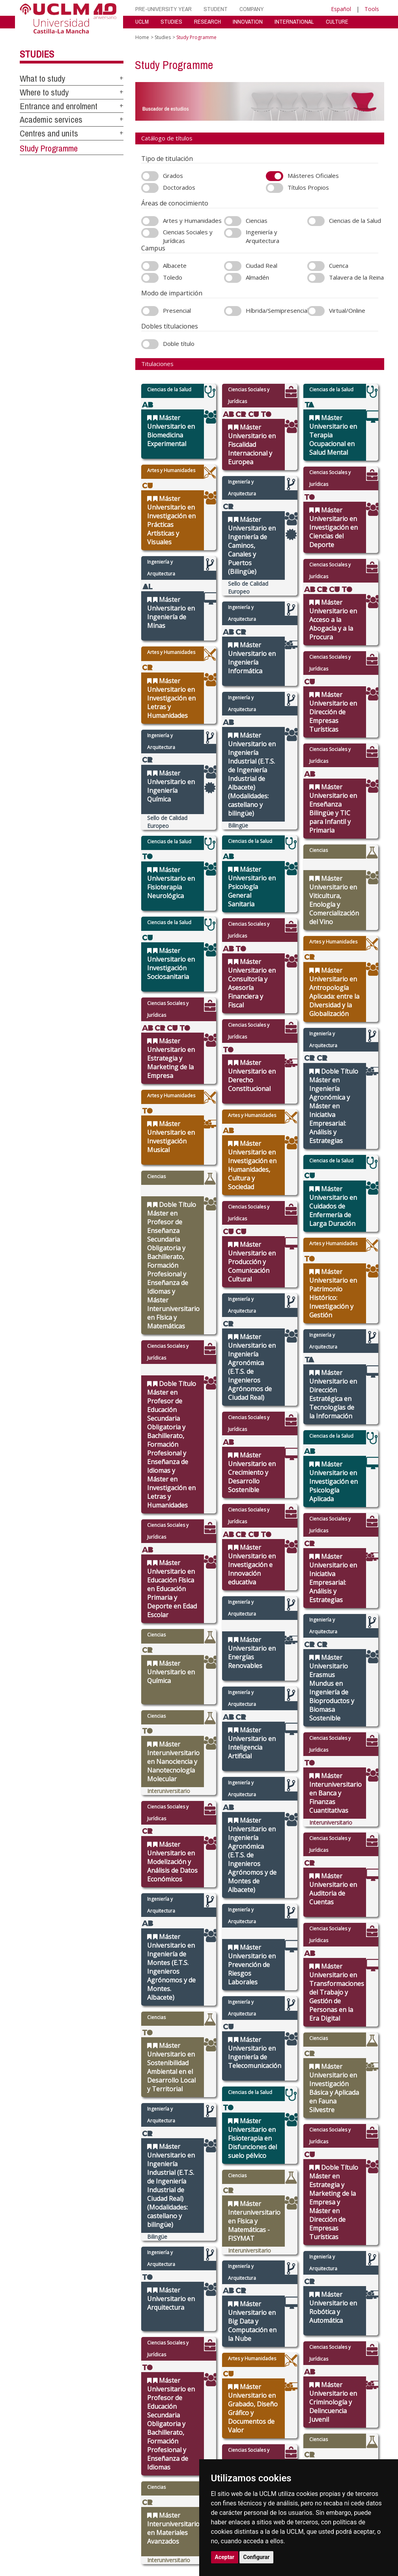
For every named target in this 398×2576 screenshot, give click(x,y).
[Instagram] (334, 2284)
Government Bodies (132, 2242)
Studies (37, 54)
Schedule (171, 2261)
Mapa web (96, 2326)
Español (341, 9)
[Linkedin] (366, 2284)
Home (142, 37)
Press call (119, 2252)
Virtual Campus (281, 2231)
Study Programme (49, 148)
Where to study (44, 92)
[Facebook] (351, 2284)
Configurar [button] (256, 2557)
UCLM (142, 21)
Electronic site (280, 2242)
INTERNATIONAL (294, 21)
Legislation (121, 2261)
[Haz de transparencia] (333, 2228)
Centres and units (49, 133)
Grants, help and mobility (179, 2254)
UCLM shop (276, 2291)
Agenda (117, 2246)
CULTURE (337, 21)
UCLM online (175, 2242)
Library (272, 2227)
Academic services (51, 119)
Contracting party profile (283, 2269)
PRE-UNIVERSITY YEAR (163, 9)
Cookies (55, 2320)
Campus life (174, 2246)
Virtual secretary (283, 2237)
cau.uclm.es (39, 2255)
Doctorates (225, 2246)
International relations (123, 2229)
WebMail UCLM (280, 2286)
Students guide (281, 2297)
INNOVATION (248, 21)
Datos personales (87, 2320)
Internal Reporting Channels (284, 2258)
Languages (224, 2261)
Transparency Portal (132, 2256)
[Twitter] (343, 2284)
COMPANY (251, 9)
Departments (227, 2237)
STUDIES (171, 21)
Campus (118, 2237)
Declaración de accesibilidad (50, 2326)
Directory (275, 2282)
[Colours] (367, 2228)
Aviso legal (31, 2320)
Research (223, 2242)
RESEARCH (207, 21)
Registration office (284, 2276)
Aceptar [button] (225, 2557)
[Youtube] (377, 2284)
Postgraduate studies (227, 2254)
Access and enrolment (173, 2234)
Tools (371, 9)
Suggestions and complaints (282, 2249)
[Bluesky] (359, 2284)
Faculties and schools (227, 2229)
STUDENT (216, 9)
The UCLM (123, 2217)
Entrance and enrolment (58, 106)
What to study (42, 78)
